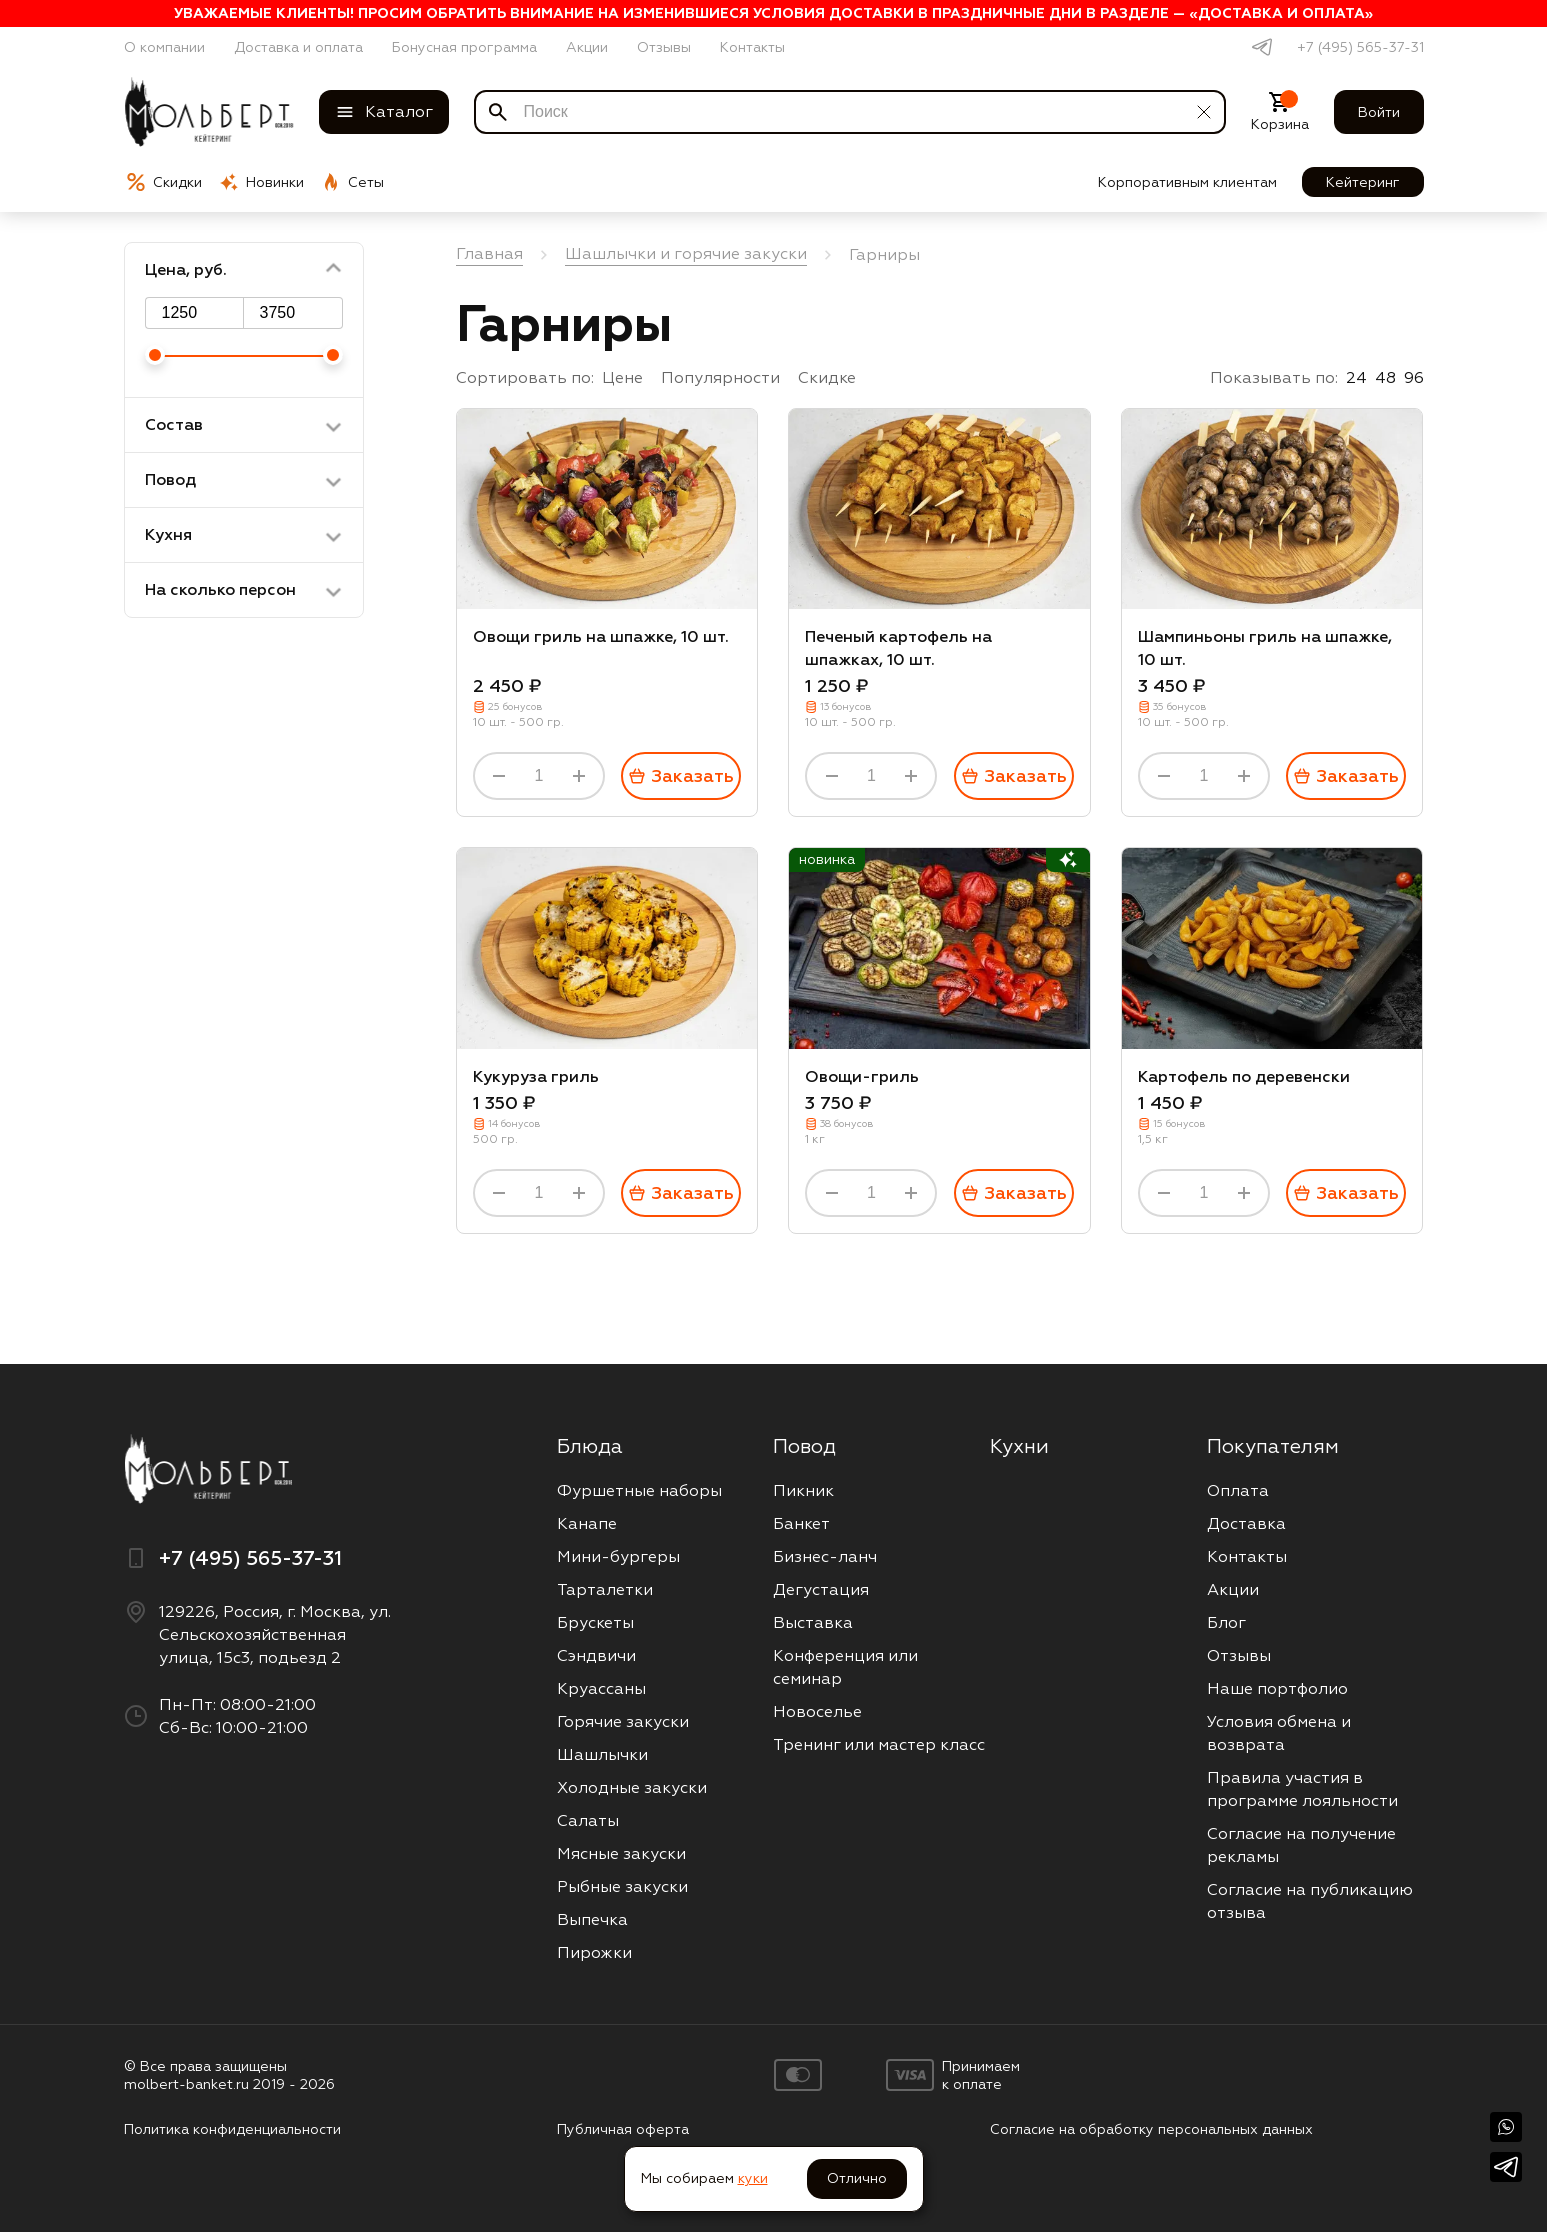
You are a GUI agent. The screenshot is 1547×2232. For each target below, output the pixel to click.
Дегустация (821, 1589)
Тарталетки (605, 1589)
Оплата (1238, 1490)
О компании (164, 47)
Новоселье (817, 1711)
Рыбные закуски (622, 1886)
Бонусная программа (464, 47)
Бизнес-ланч (825, 1556)
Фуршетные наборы (639, 1490)
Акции (587, 47)
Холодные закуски (632, 1787)
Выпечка (592, 1919)
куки (753, 2178)
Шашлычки (602, 1754)
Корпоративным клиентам (1187, 182)
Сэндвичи (596, 1655)
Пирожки (594, 1952)
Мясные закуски (621, 1853)
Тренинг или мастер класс (879, 1744)
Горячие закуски (623, 1721)
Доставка (1246, 1523)
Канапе (587, 1523)
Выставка (813, 1622)
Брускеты (595, 1622)
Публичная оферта (623, 2129)
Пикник (803, 1490)
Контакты (752, 47)
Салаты (588, 1820)
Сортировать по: (525, 377)
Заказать (681, 776)
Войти (1379, 112)
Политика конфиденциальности (232, 2129)
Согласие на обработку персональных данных (1151, 2129)
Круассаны (601, 1688)
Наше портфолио (1277, 1688)
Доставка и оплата (298, 47)
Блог (1226, 1622)
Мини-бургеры (618, 1556)
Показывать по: (1274, 377)
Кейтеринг (1363, 182)
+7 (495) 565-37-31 (1360, 47)
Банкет (801, 1523)
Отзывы (664, 47)
